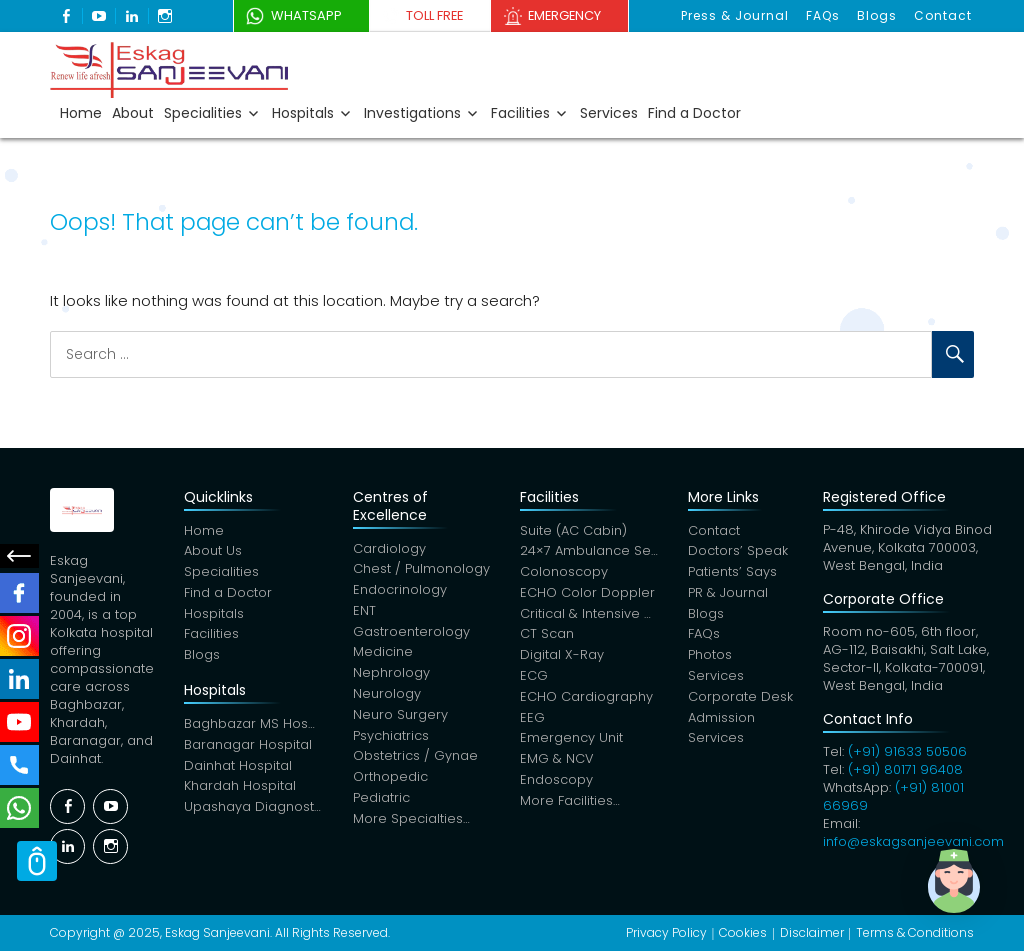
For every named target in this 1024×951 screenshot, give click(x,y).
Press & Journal (739, 15)
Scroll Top (37, 861)
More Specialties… (411, 822)
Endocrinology (400, 591)
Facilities (520, 113)
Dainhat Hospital (238, 768)
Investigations (412, 113)
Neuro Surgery (400, 717)
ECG (534, 678)
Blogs (879, 15)
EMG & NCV (557, 762)
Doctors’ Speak (738, 552)
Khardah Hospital (240, 789)
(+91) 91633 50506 (907, 751)
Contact (944, 15)
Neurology (387, 696)
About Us (213, 552)
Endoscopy (556, 783)
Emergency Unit (571, 741)
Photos (710, 657)
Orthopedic (390, 780)
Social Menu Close (20, 556)
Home (81, 113)
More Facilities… (570, 804)
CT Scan (547, 636)
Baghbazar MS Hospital (253, 726)
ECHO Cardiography (586, 699)
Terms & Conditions (915, 932)
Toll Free (434, 15)
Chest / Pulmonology (421, 570)
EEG (532, 720)
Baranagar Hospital (248, 747)
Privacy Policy (666, 932)
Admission (721, 720)
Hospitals (303, 113)
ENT (364, 612)
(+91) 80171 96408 (905, 769)
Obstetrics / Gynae (415, 759)
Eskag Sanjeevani (217, 932)
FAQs (826, 15)
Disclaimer (812, 932)
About (133, 113)
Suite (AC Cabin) (573, 531)
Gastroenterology (411, 633)
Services (609, 113)
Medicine (383, 654)
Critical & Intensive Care (589, 615)
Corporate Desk (740, 699)
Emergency (571, 15)
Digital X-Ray (562, 657)
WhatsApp (300, 15)
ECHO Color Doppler (587, 594)
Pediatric (381, 801)
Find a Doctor (694, 113)
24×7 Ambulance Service (589, 552)
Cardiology (389, 549)
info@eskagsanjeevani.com (913, 841)
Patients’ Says (732, 573)
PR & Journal (728, 594)
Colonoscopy (564, 573)
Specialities (203, 113)
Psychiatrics (391, 738)
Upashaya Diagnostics (253, 810)
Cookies (743, 932)
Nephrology (391, 675)
